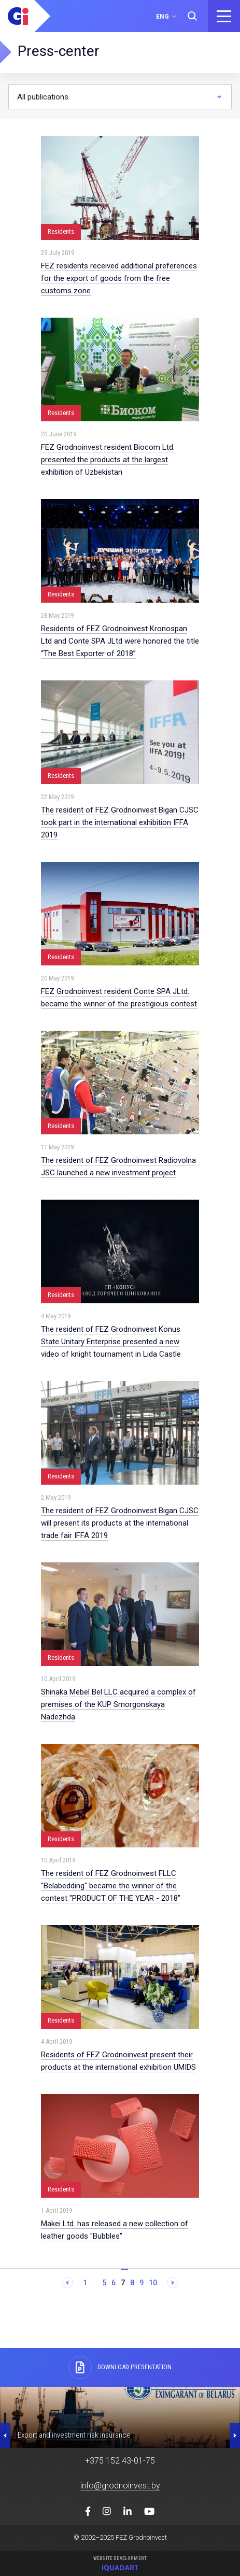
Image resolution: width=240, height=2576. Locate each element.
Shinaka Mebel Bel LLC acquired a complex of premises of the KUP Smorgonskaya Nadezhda (118, 1704)
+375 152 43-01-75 (120, 2461)
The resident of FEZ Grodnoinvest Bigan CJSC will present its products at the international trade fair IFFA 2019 (120, 1523)
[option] (120, 2417)
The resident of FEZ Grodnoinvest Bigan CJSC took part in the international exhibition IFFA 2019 (120, 822)
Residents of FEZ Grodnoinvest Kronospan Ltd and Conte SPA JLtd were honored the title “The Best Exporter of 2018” (120, 641)
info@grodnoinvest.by (120, 2485)
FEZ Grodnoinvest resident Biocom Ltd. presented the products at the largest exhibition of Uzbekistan (108, 460)
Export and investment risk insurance (74, 2435)
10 (153, 2282)
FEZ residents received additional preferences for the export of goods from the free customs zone (119, 278)
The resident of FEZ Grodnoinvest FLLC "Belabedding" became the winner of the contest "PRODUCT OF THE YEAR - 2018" (110, 1886)
